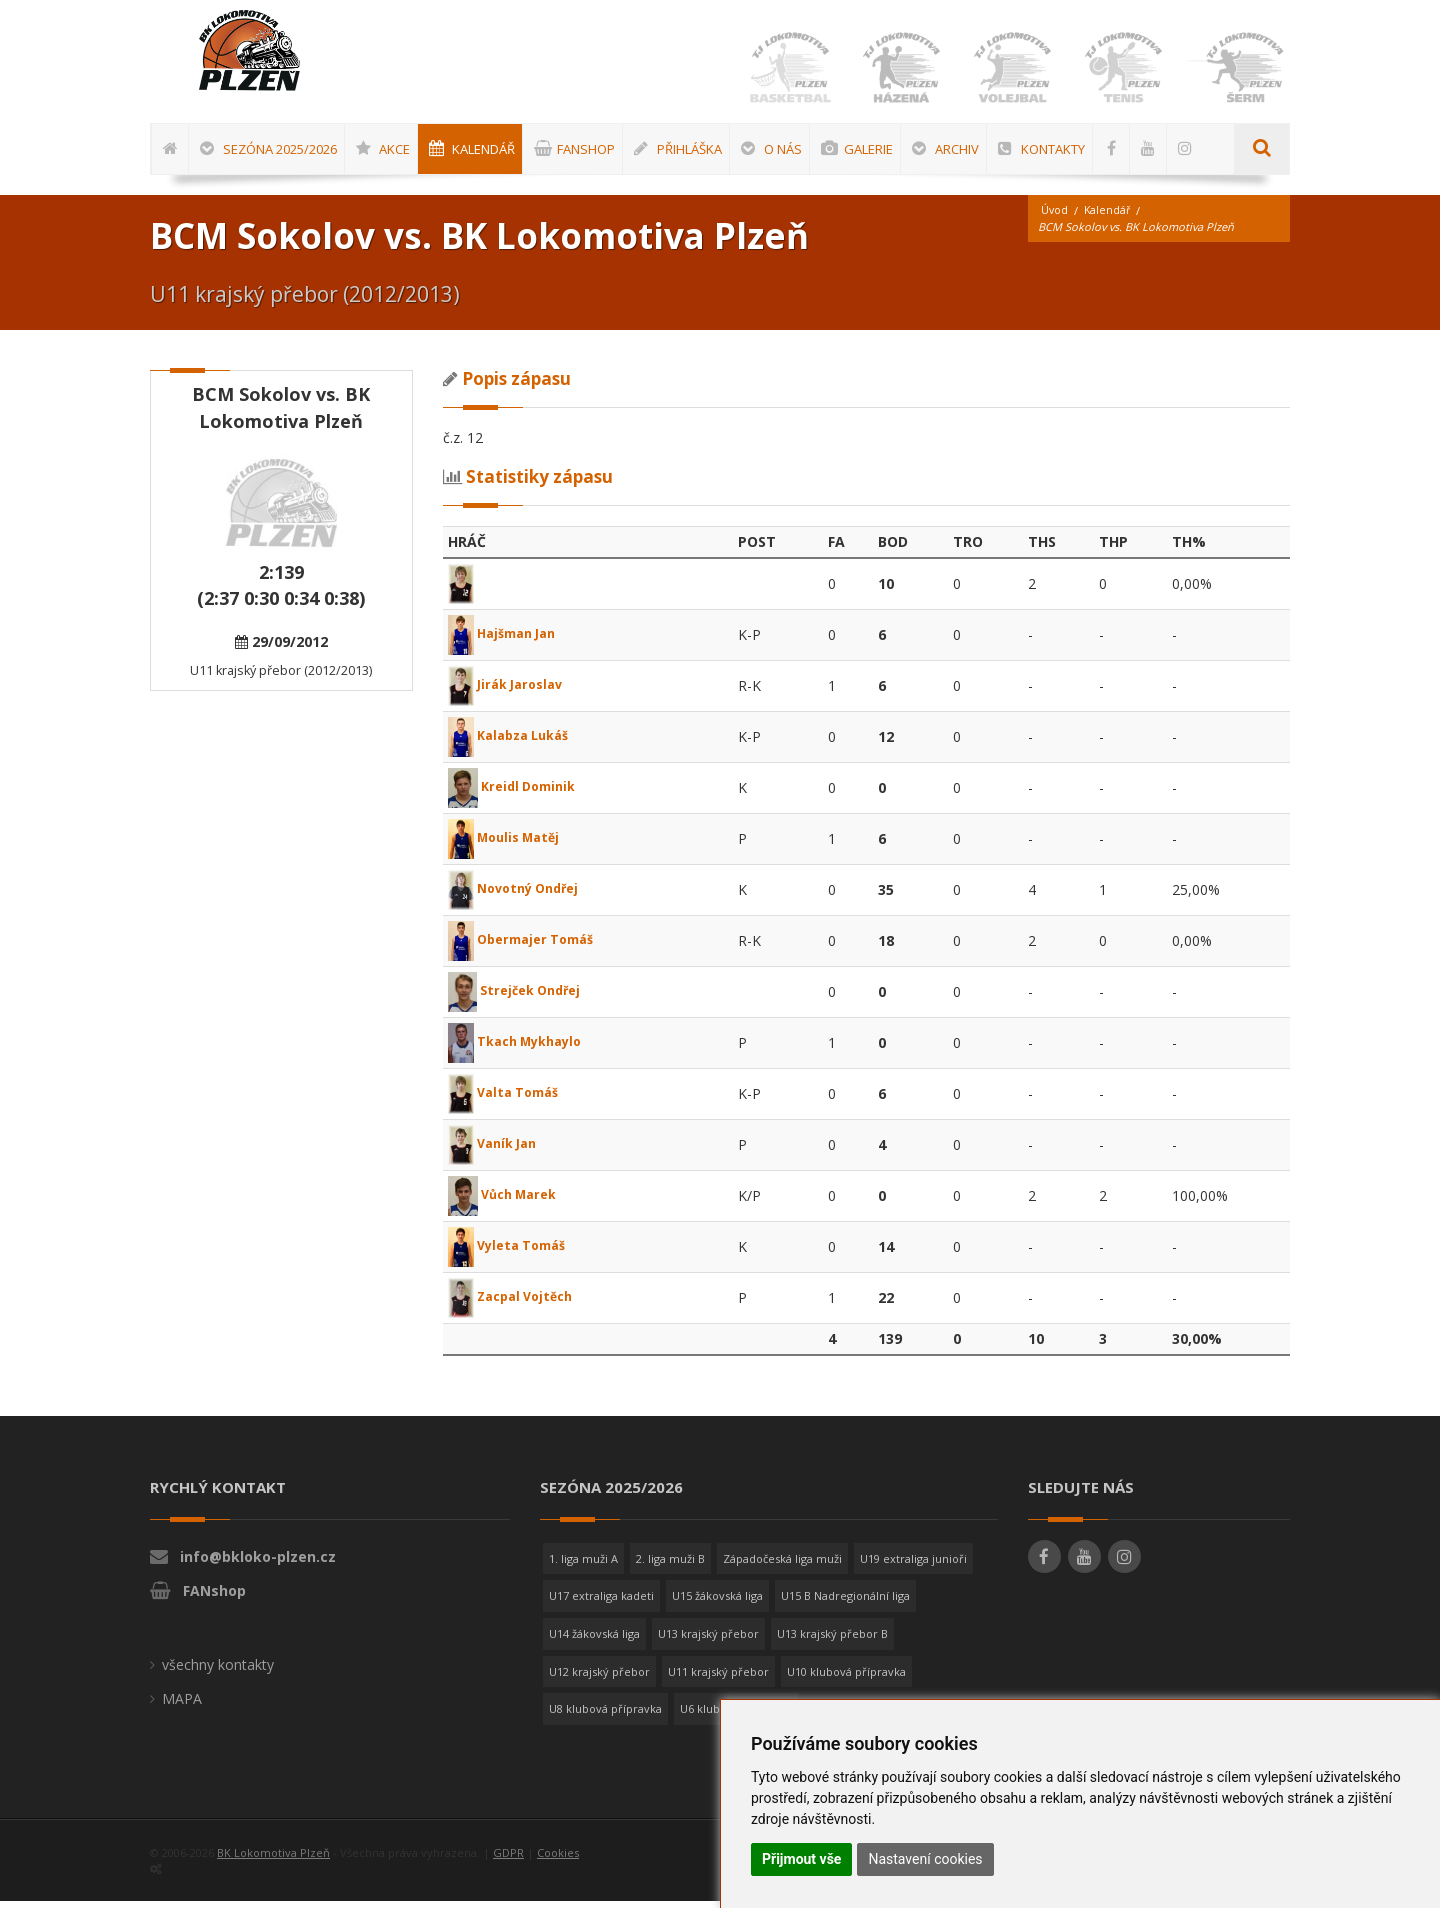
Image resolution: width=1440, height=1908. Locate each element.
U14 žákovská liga (594, 1640)
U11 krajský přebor (718, 1678)
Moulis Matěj (509, 844)
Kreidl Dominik (517, 793)
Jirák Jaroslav (511, 691)
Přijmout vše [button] (801, 1859)
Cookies (558, 1859)
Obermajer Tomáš (528, 946)
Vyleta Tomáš (513, 1252)
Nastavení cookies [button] (925, 1859)
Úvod (1055, 217)
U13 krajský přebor (708, 1640)
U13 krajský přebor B (832, 1640)
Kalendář (1109, 217)
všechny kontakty (218, 1671)
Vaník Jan (497, 1150)
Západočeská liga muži (782, 1565)
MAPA (182, 1705)
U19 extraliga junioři (913, 1565)
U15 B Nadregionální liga (845, 1602)
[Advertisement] (1375, 657)
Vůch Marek (507, 1201)
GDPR (508, 1859)
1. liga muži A (583, 1565)
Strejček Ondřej (520, 997)
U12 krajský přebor (599, 1678)
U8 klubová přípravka (605, 1715)
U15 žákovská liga (717, 1602)
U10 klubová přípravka (846, 1678)
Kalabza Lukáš (515, 742)
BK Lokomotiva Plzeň (273, 1859)
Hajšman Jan (508, 640)
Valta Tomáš (509, 1099)
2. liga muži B (670, 1565)
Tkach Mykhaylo (522, 1048)
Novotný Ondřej (520, 895)
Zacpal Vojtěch (516, 1303)
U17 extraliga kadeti (601, 1602)
